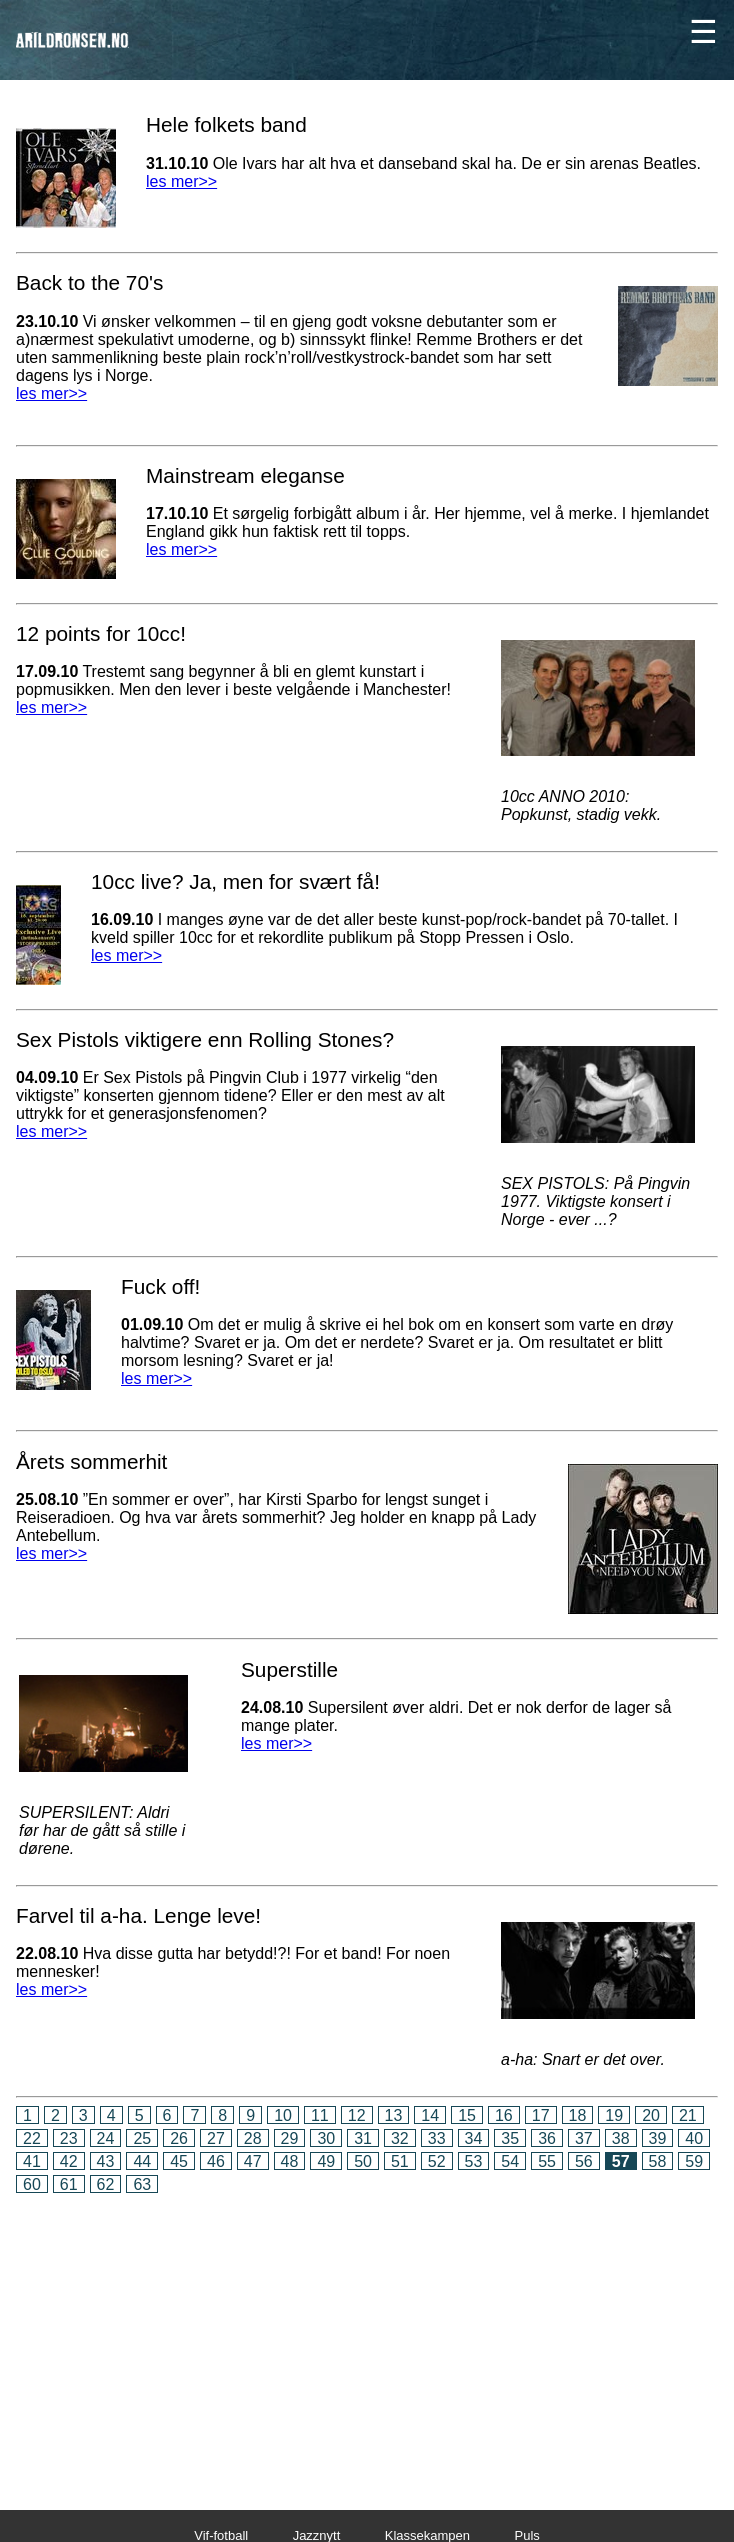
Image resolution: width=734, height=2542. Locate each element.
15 (467, 2115)
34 (474, 2138)
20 (651, 2115)
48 (290, 2161)
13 (394, 2115)
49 (326, 2161)
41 (32, 2161)
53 (474, 2161)
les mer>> (181, 181)
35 (510, 2138)
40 (694, 2138)
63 (142, 2184)
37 (584, 2138)
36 (547, 2138)
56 (584, 2161)
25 (142, 2138)
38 (621, 2138)
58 (658, 2161)
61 (69, 2184)
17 (541, 2115)
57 (621, 2161)
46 (216, 2161)
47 (253, 2161)
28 (253, 2138)
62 (106, 2184)
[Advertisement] (367, 2338)
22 (32, 2138)
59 (694, 2161)
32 (400, 2138)
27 (216, 2138)
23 (69, 2138)
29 (290, 2138)
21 (688, 2115)
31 (363, 2138)
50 (363, 2161)
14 (430, 2115)
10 (283, 2115)
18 (578, 2115)
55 (547, 2161)
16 (504, 2115)
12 (357, 2115)
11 (320, 2115)
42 (69, 2161)
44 (142, 2161)
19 (614, 2115)
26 (179, 2138)
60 (32, 2184)
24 (106, 2138)
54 (510, 2161)
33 (437, 2138)
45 (179, 2161)
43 (106, 2161)
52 (437, 2161)
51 (400, 2161)
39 (658, 2138)
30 (326, 2138)
